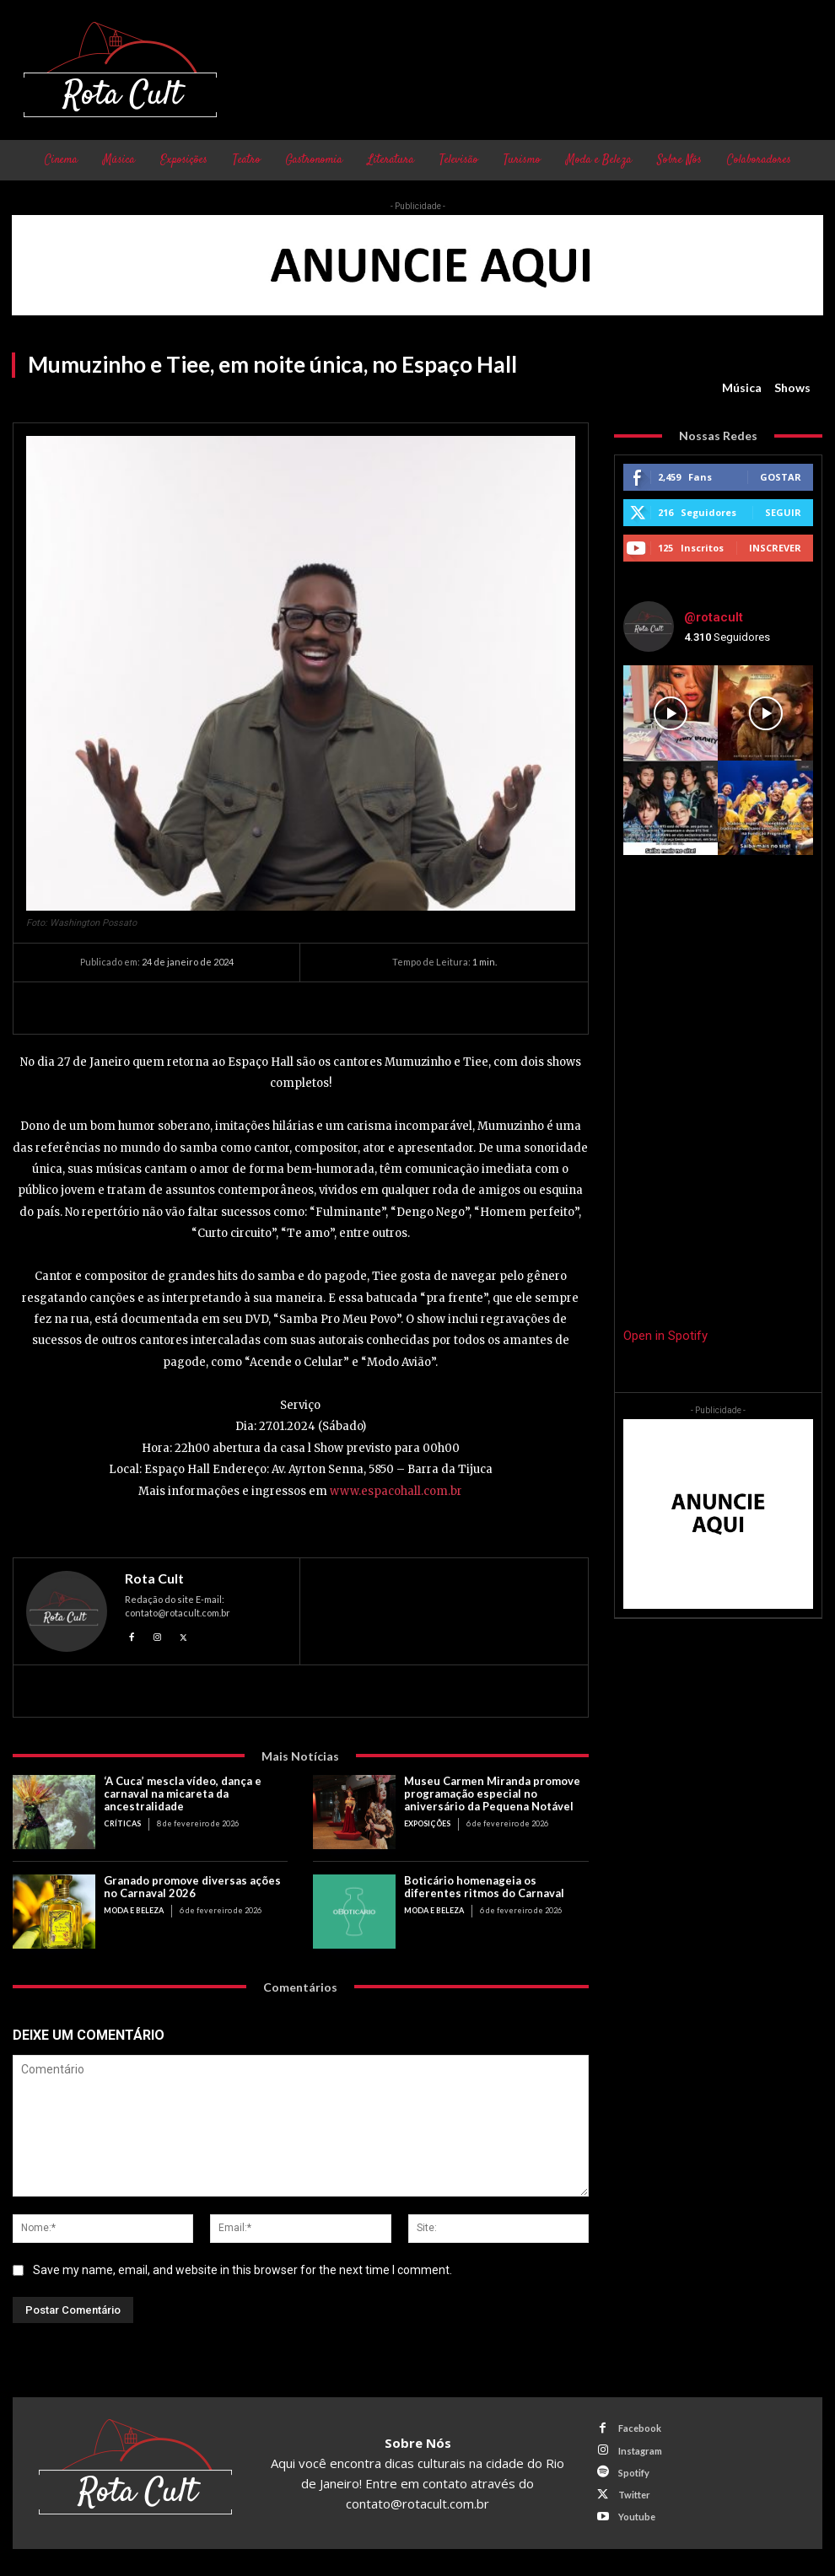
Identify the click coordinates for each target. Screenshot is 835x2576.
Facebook (639, 2428)
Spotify (633, 2472)
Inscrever (775, 547)
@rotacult (713, 617)
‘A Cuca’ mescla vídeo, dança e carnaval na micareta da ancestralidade (182, 1793)
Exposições (427, 1823)
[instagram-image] (671, 713)
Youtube (636, 2516)
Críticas (122, 1823)
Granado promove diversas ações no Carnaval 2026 (192, 1887)
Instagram (640, 2450)
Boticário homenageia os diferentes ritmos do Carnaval (484, 1887)
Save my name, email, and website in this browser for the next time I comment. (242, 2270)
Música (742, 387)
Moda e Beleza (134, 1910)
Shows (792, 387)
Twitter (634, 2494)
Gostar (780, 477)
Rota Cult (154, 1578)
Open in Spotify (665, 1335)
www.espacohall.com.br (396, 1491)
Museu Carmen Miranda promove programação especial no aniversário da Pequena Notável (492, 1793)
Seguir (783, 512)
